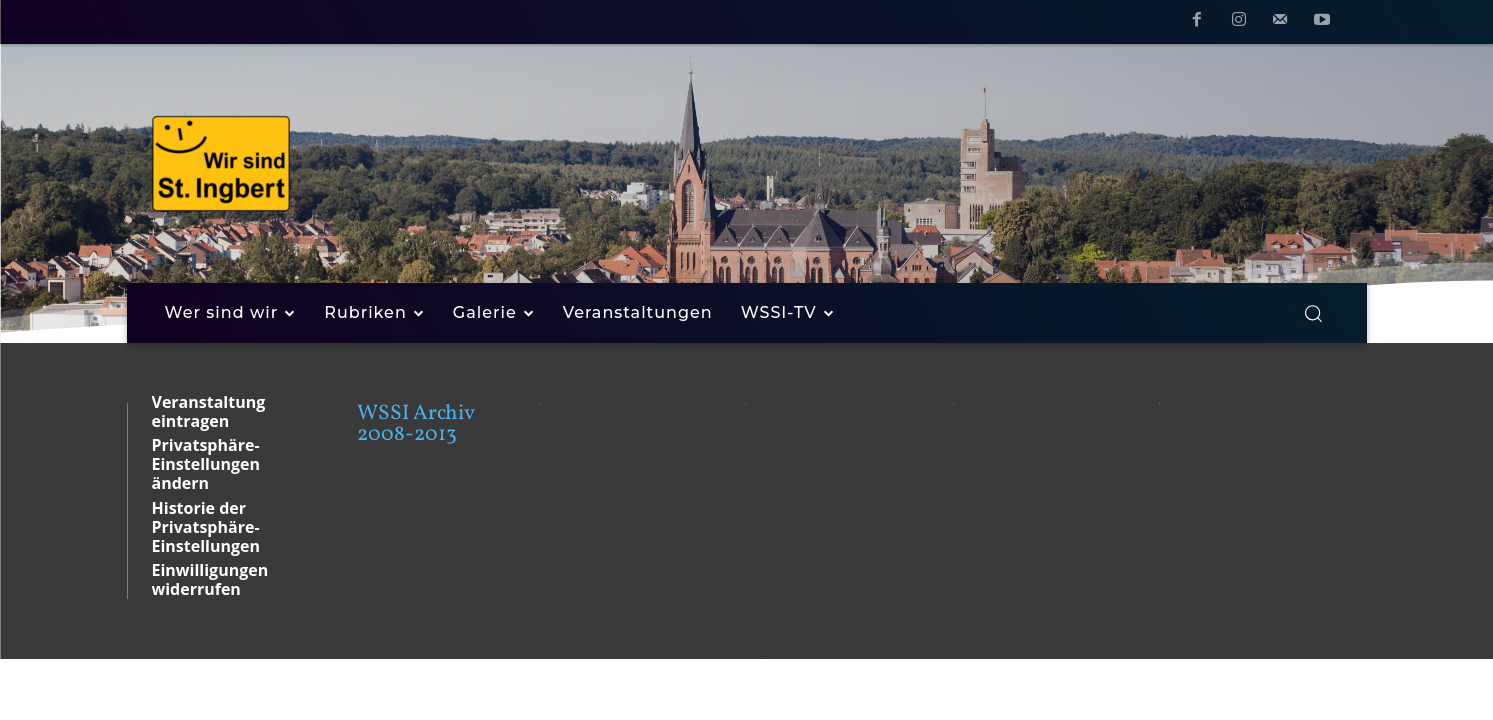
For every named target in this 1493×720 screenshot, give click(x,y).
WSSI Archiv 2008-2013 (415, 424)
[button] (1313, 313)
